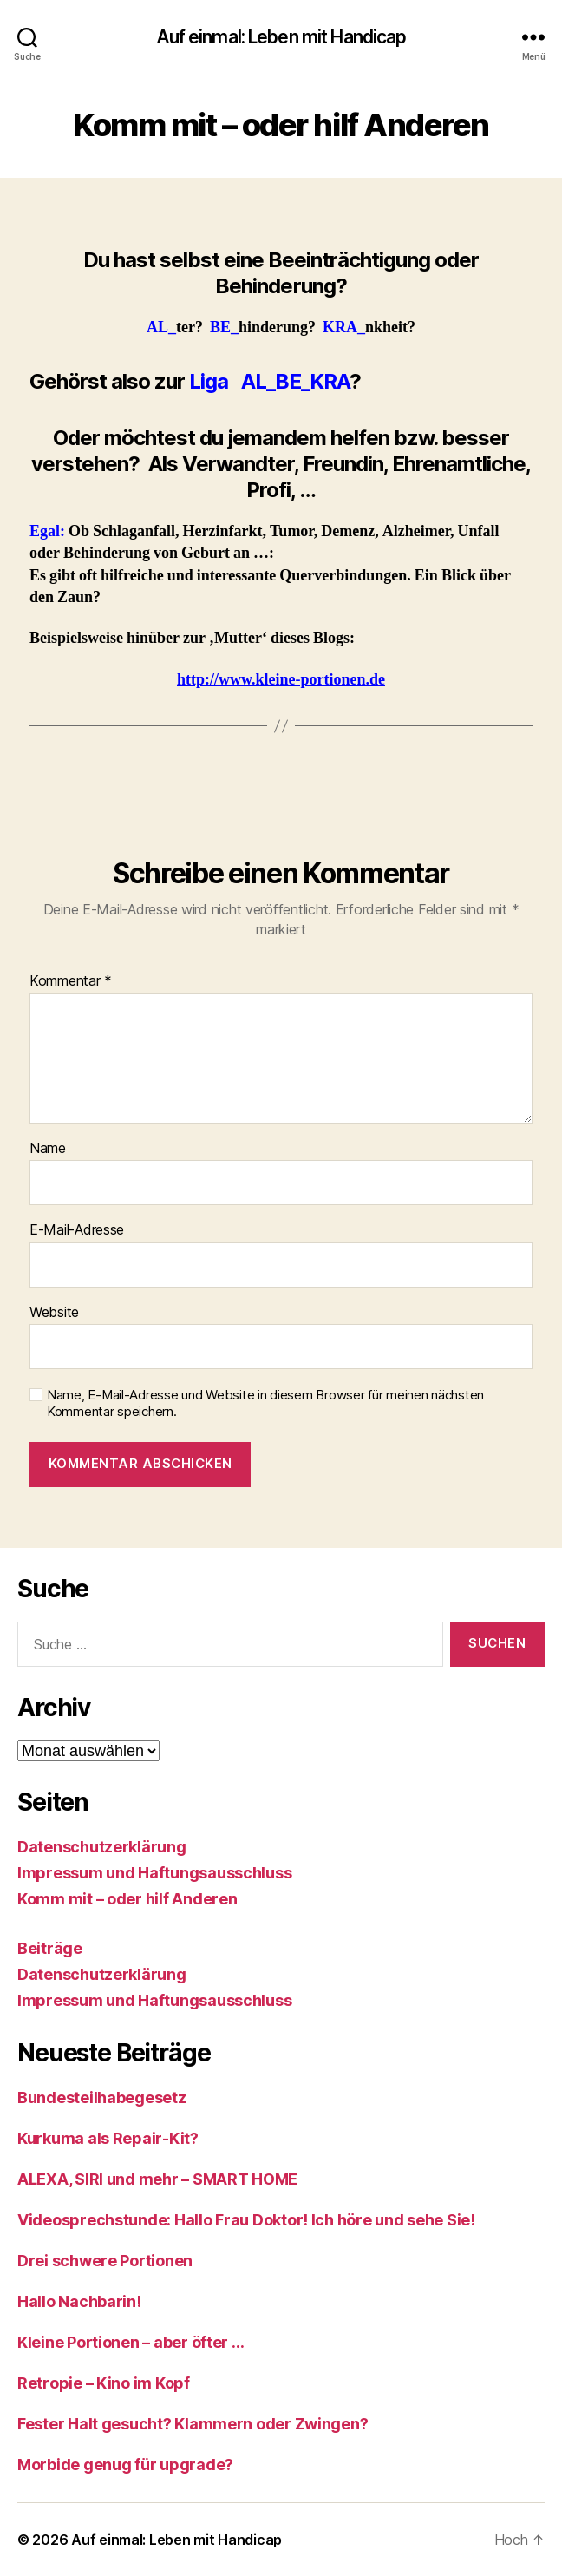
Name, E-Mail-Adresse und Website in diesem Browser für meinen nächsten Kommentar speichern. (265, 1403)
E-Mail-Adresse (76, 1230)
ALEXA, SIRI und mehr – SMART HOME (157, 2179)
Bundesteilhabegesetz (101, 2097)
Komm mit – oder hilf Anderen (127, 1899)
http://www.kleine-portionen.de (281, 680)
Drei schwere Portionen (105, 2261)
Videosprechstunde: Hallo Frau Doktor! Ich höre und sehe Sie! (246, 2220)
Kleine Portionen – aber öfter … (131, 2342)
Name (47, 1149)
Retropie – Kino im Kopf (103, 2383)
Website (54, 1313)
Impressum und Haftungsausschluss (154, 1873)
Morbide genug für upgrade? (125, 2464)
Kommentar (70, 981)
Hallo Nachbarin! (79, 2301)
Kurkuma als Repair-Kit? (108, 2138)
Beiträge (49, 1948)
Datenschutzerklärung (101, 1847)
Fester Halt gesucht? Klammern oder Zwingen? (192, 2424)
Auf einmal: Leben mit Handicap (281, 37)
